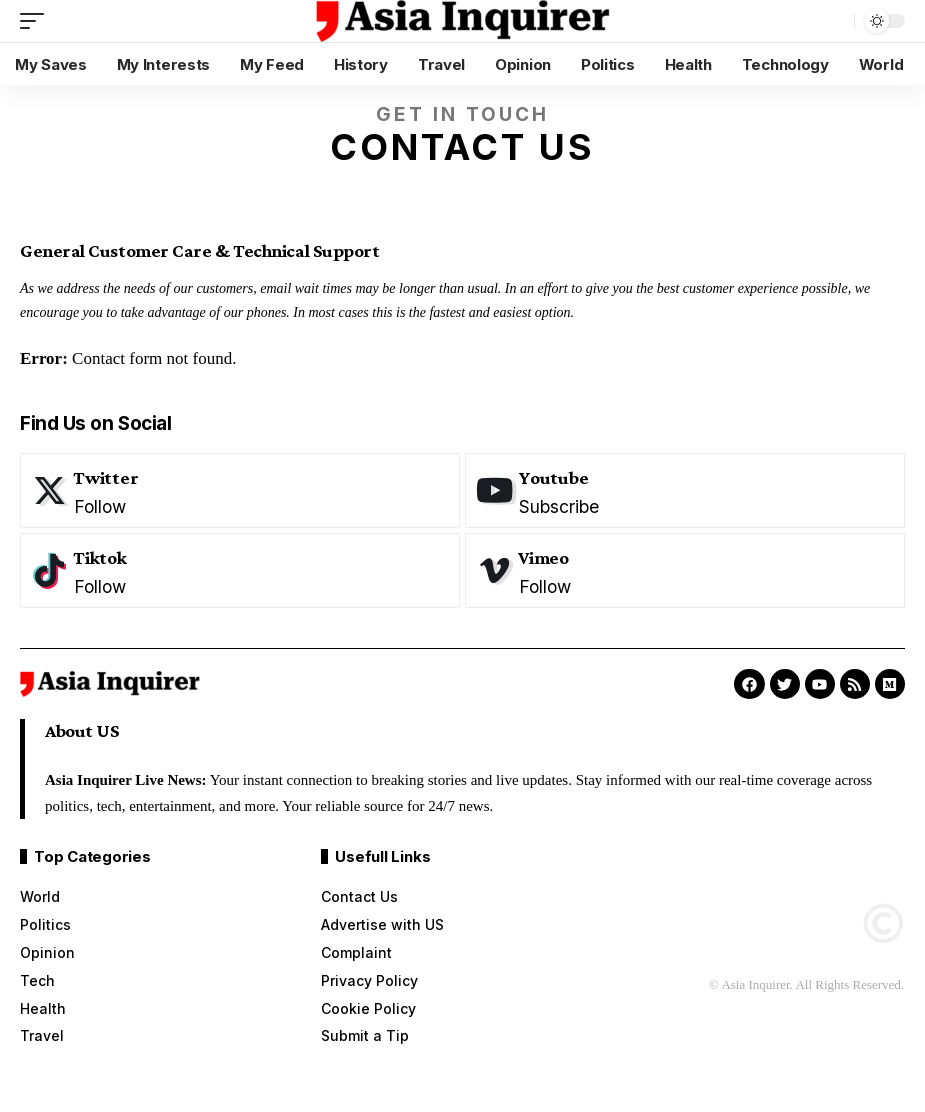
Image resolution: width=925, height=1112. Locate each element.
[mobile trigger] (37, 21)
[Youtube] (685, 490)
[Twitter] (240, 490)
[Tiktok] (240, 570)
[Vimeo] (685, 570)
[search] (834, 21)
